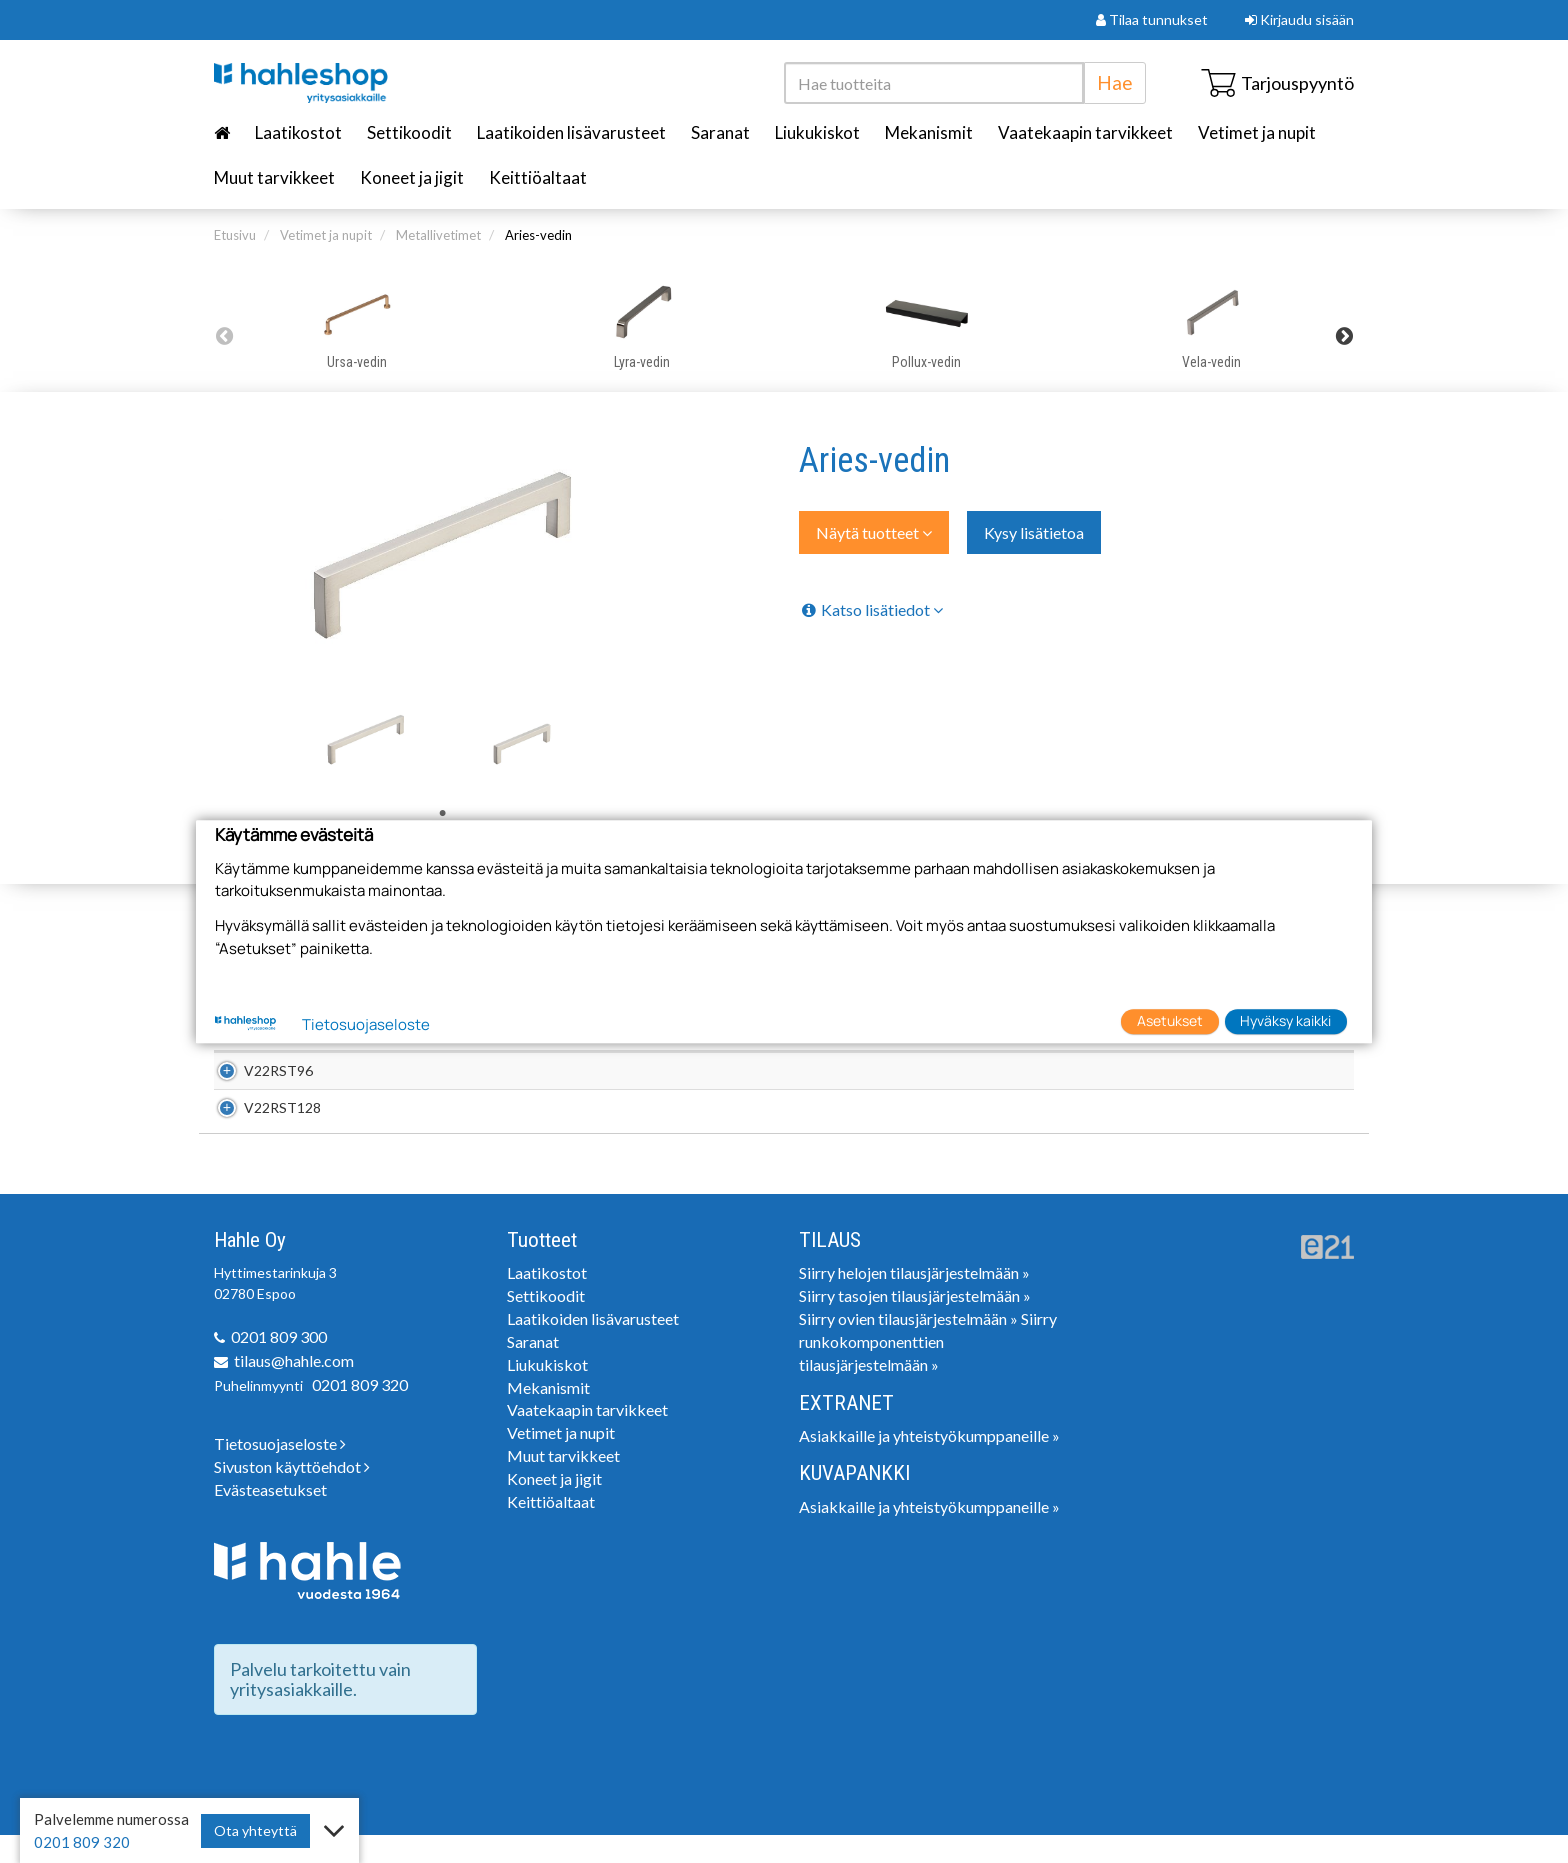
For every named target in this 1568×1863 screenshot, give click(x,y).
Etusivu (235, 235)
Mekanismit (929, 132)
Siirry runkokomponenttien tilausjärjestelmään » (928, 1369)
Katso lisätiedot (871, 609)
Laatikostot (298, 132)
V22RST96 (256, 1077)
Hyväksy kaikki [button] (1285, 1021)
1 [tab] (443, 814)
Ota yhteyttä (255, 1830)
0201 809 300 (279, 1364)
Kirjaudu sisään (1299, 19)
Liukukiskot (817, 132)
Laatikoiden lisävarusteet (571, 132)
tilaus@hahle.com (294, 1388)
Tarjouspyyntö (1277, 83)
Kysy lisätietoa (1034, 532)
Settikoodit (409, 132)
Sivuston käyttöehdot (292, 1494)
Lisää (1327, 1077)
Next (1344, 336)
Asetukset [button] (1170, 1021)
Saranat (720, 132)
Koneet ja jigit (412, 177)
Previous (224, 336)
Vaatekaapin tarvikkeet (1085, 132)
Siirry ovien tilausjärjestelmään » (908, 1346)
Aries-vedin (538, 235)
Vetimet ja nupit (1257, 132)
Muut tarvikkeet (274, 177)
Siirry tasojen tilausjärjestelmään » (915, 1323)
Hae (1115, 82)
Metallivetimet (438, 235)
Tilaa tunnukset (1152, 19)
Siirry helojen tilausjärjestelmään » (914, 1300)
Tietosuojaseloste (280, 1471)
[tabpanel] (366, 740)
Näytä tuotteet (874, 532)
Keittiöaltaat (538, 177)
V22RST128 (260, 1128)
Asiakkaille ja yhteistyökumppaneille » (929, 1463)
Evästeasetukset (270, 1517)
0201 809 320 (360, 1412)
